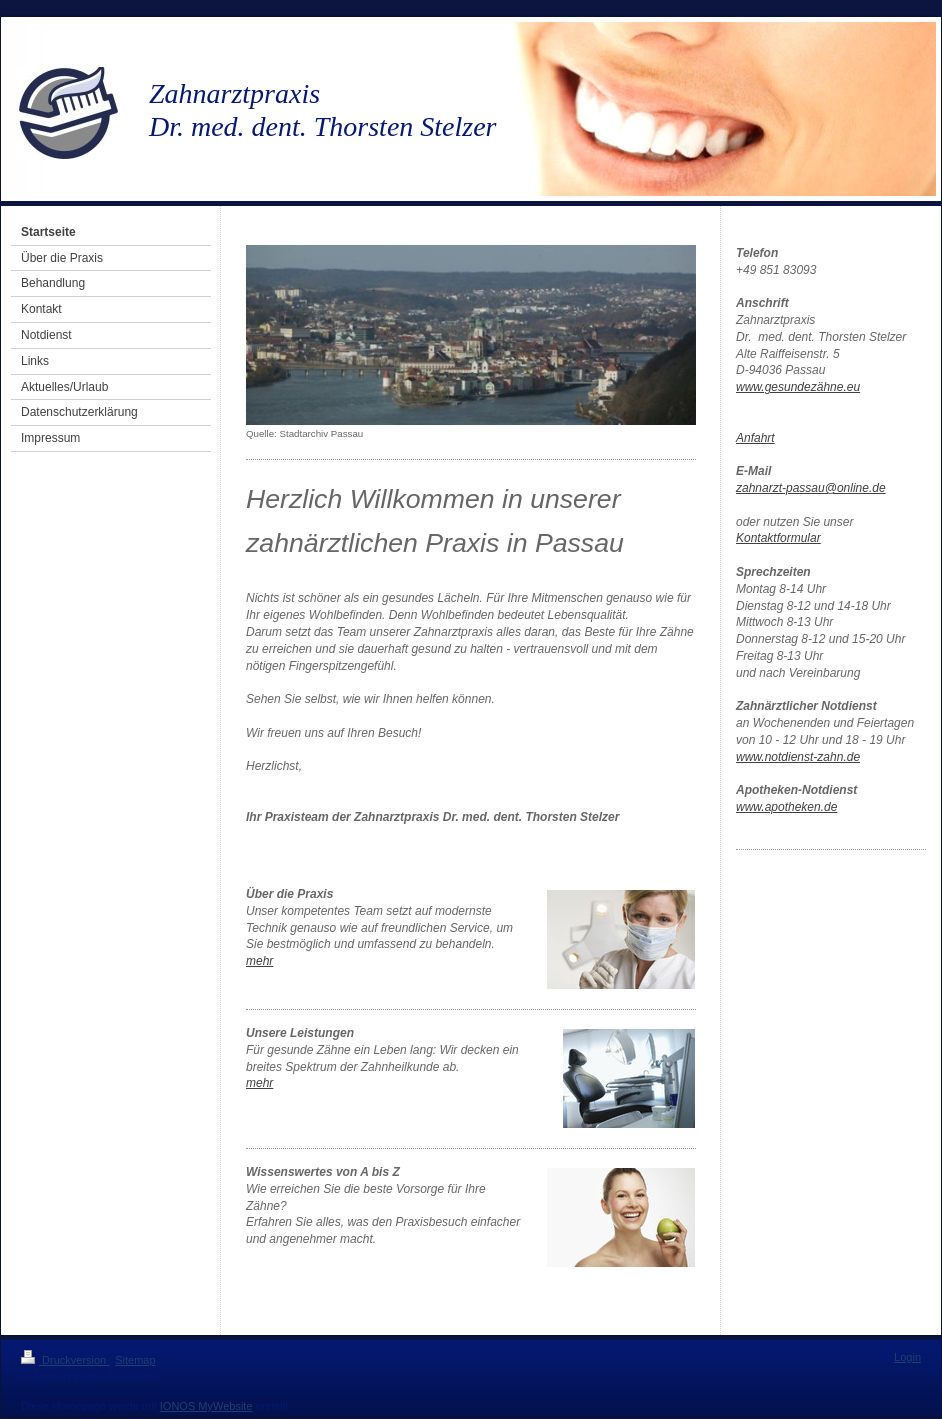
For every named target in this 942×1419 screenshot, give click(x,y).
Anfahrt (755, 438)
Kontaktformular (778, 538)
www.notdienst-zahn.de (798, 757)
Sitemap (135, 1360)
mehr (259, 961)
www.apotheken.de (786, 807)
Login (907, 1357)
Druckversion (65, 1360)
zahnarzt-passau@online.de (811, 488)
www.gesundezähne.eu (798, 387)
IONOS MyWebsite (206, 1406)
